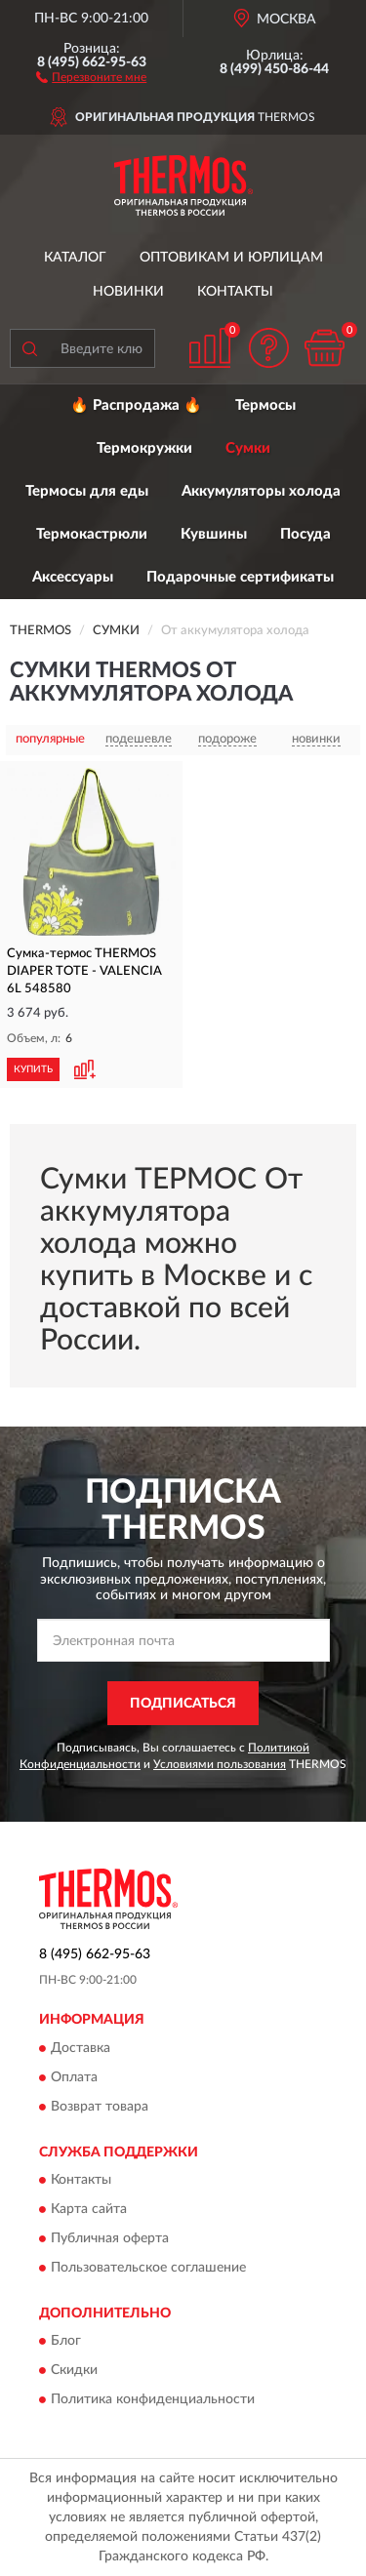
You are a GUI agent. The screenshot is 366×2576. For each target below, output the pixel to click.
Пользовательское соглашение (148, 2268)
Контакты (235, 292)
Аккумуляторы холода (261, 491)
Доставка (80, 2048)
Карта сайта (89, 2210)
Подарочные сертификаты (240, 577)
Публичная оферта (110, 2239)
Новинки (128, 292)
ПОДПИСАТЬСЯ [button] (183, 1704)
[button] (91, 76)
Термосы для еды (86, 491)
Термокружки (144, 448)
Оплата (74, 2077)
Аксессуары (72, 577)
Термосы (265, 405)
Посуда (305, 534)
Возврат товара (99, 2106)
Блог (66, 2342)
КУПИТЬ (33, 1069)
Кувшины (214, 534)
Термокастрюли (91, 534)
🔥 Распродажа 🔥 (136, 405)
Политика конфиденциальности (153, 2400)
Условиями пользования (219, 1764)
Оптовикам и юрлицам (231, 257)
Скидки (74, 2371)
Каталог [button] (75, 257)
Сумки (247, 448)
